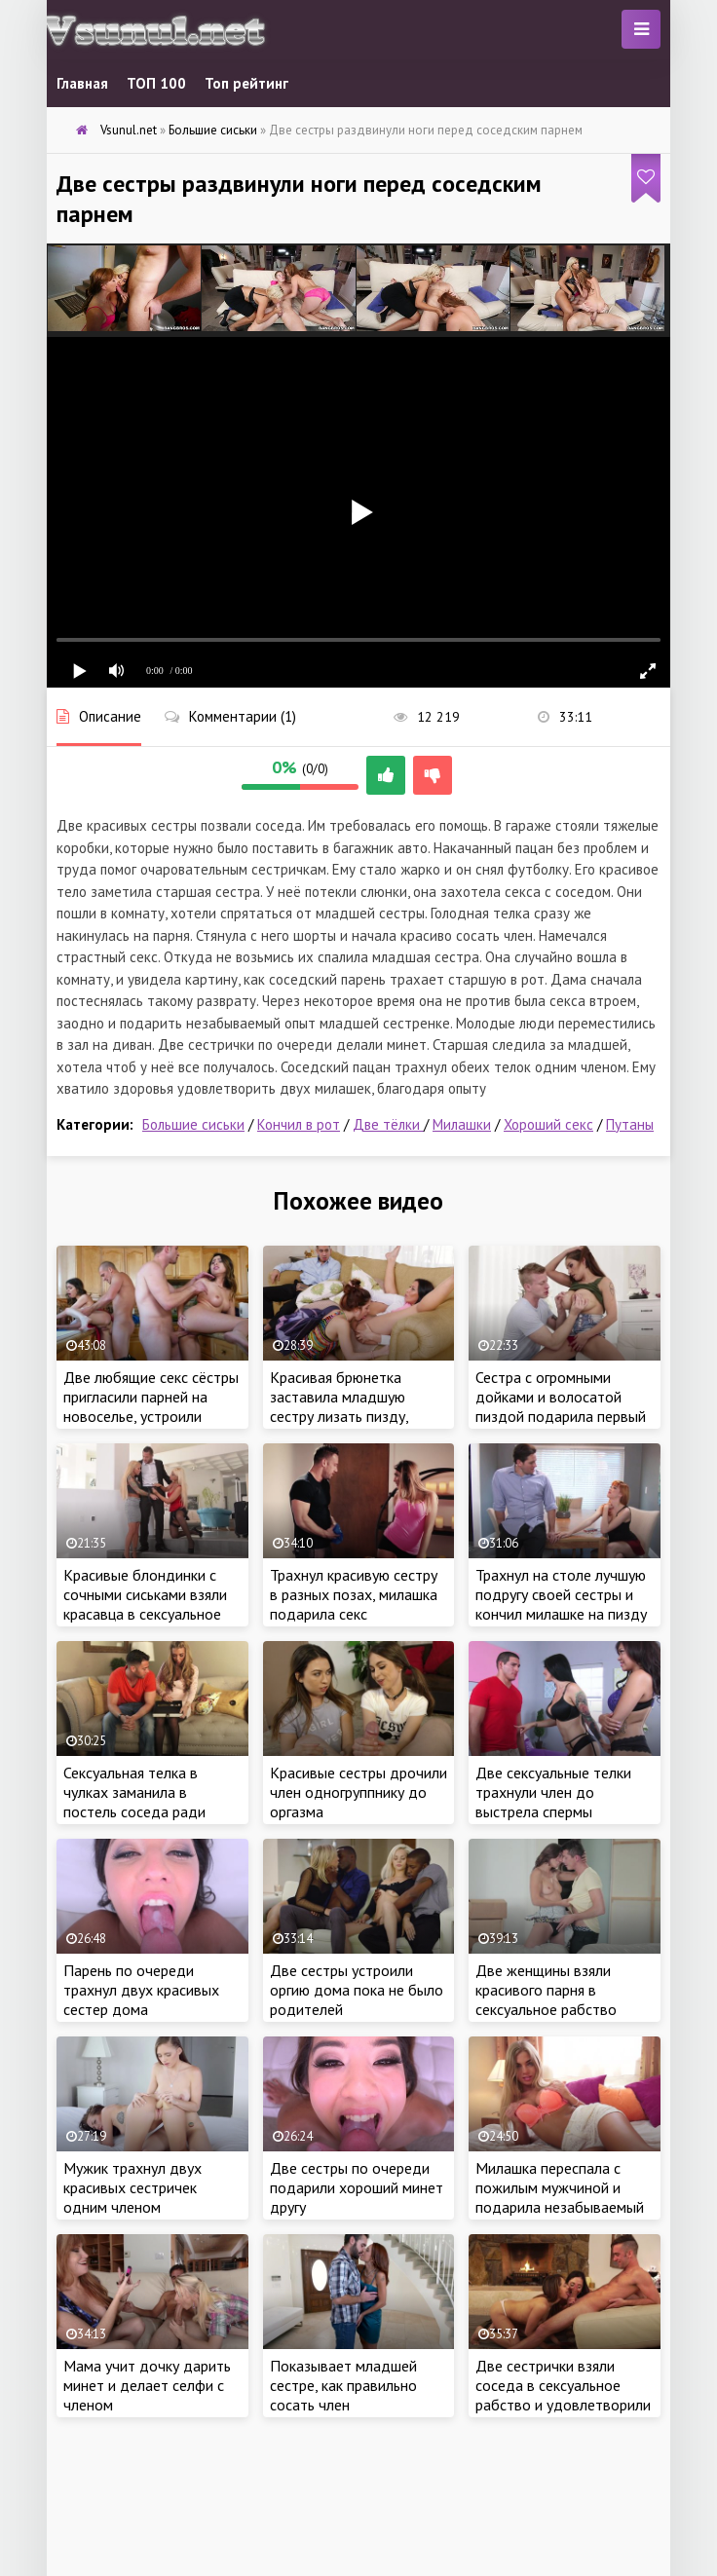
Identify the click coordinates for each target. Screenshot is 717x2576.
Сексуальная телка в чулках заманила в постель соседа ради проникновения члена (135, 1802)
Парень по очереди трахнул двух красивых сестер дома (141, 1989)
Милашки (462, 1124)
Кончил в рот (298, 1124)
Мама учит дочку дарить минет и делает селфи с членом (147, 2385)
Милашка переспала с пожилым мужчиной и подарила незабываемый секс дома (559, 2197)
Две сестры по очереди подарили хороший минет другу (356, 2187)
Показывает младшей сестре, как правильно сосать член (343, 2385)
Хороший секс (548, 1124)
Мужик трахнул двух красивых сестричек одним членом (132, 2187)
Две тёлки (388, 1124)
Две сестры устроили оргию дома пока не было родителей (356, 1989)
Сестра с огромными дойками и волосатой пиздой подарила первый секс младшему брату (560, 1406)
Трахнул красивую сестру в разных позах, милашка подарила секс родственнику (353, 1604)
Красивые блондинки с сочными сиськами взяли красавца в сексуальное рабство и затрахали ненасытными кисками (145, 1613)
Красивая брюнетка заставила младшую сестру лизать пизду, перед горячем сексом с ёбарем (350, 1416)
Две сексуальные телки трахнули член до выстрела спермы (553, 1792)
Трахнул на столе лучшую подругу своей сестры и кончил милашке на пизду (561, 1594)
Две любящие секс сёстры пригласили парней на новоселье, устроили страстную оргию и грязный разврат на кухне (151, 1416)
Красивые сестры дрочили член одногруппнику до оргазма (358, 1792)
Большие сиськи (193, 1124)
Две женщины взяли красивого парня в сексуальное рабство (546, 1989)
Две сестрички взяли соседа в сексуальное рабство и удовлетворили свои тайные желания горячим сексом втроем (563, 2404)
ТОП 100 (156, 83)
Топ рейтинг (246, 83)
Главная (82, 83)
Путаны (630, 1124)
